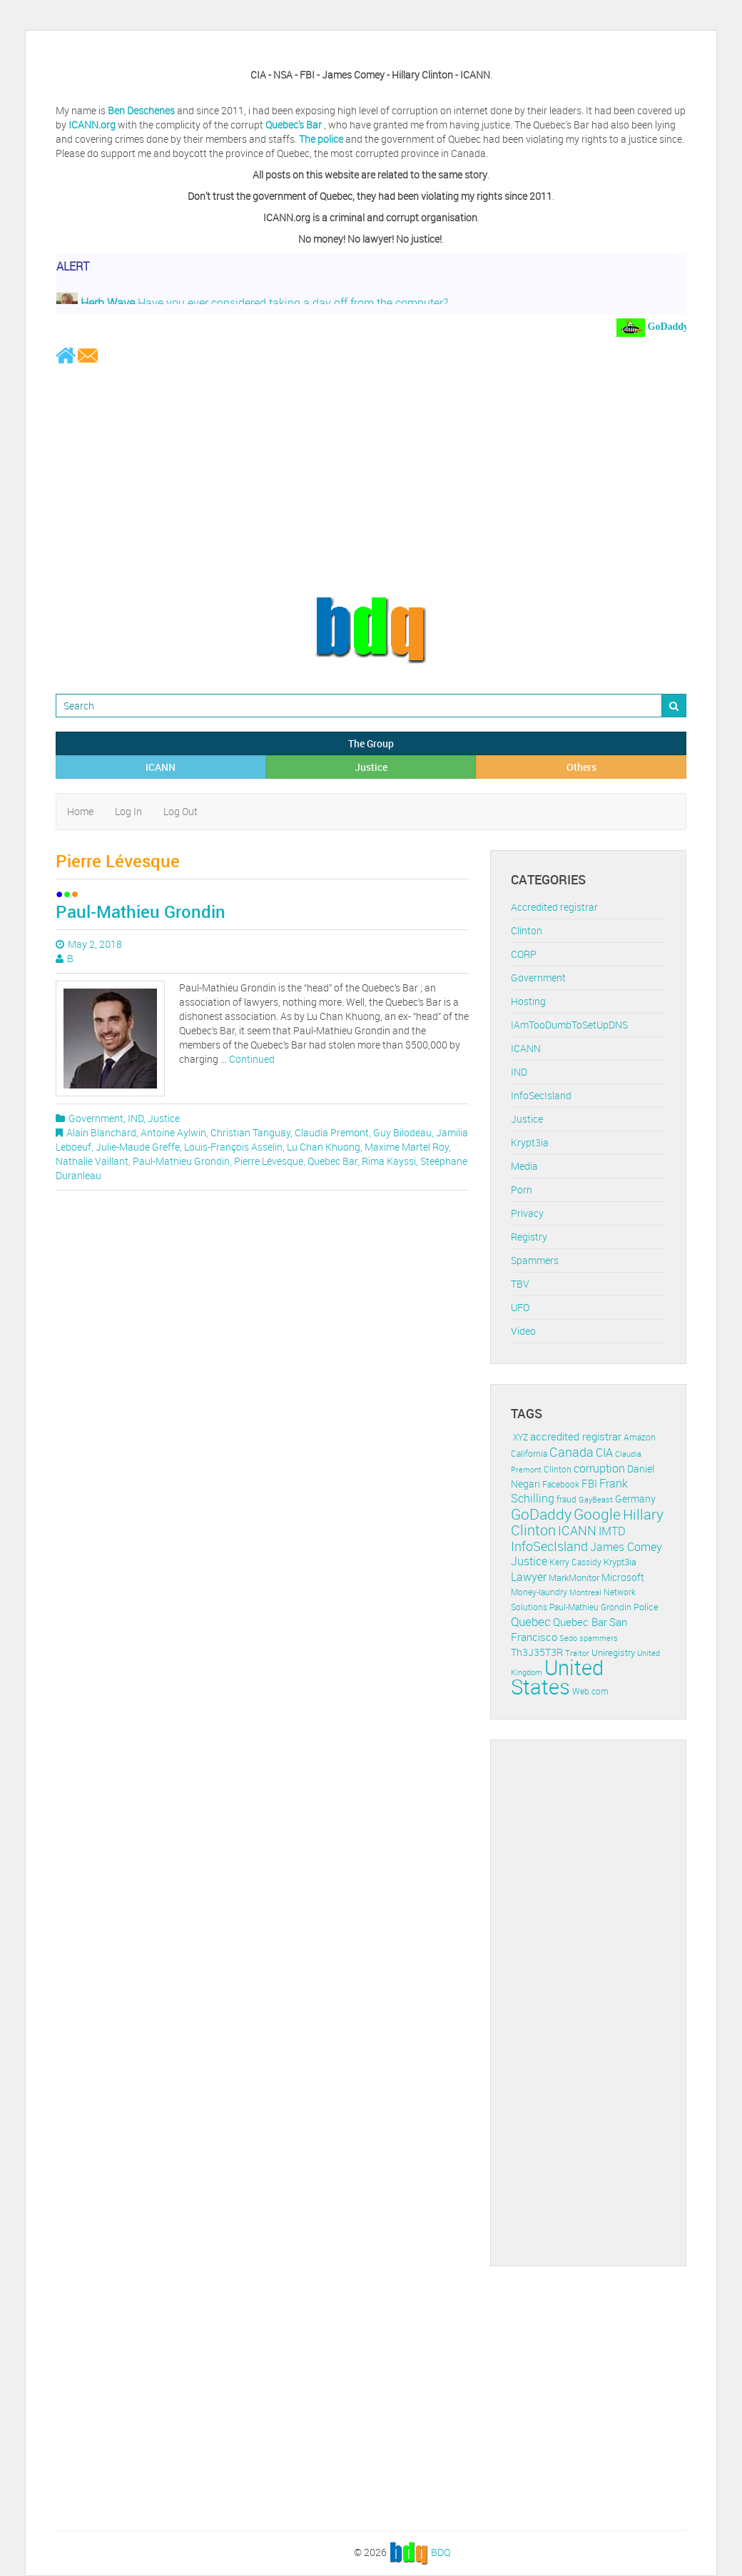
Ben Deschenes (141, 110)
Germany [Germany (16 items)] (635, 1498)
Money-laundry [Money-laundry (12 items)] (539, 1592)
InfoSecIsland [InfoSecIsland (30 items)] (549, 1546)
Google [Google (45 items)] (597, 1514)
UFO (520, 1307)
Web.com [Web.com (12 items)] (590, 1691)
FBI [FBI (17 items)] (589, 1483)
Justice (371, 767)
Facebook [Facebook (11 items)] (560, 1484)
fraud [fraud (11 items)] (566, 1499)
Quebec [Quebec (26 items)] (531, 1621)
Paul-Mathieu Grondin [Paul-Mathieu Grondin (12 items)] (590, 1607)
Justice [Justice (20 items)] (529, 1561)
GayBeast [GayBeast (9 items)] (596, 1500)
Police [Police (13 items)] (646, 1606)
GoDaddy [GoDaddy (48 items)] (541, 1514)
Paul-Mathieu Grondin (140, 911)
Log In (128, 811)
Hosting (528, 1001)
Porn (521, 1189)
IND (135, 1118)
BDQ (440, 2551)
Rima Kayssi (389, 1161)
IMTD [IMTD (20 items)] (612, 1531)
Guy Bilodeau (402, 1132)
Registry (529, 1236)
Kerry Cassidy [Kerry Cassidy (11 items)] (575, 1562)
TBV (520, 1283)
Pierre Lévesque (268, 1161)
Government (95, 1118)
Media (524, 1166)
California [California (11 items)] (529, 1453)
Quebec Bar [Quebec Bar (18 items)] (580, 1622)
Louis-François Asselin (233, 1146)
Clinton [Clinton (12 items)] (557, 1469)
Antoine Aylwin (173, 1132)
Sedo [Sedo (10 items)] (568, 1637)
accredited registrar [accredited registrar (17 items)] (575, 1436)
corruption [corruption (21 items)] (599, 1468)
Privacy (527, 1213)
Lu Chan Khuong (323, 1146)
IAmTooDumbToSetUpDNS (569, 1024)
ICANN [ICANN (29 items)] (577, 1530)
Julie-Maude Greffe (138, 1146)
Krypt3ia (530, 1142)
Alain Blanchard (101, 1132)
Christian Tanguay (250, 1132)
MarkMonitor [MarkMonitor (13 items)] (574, 1577)
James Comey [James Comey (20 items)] (626, 1547)
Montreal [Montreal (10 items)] (585, 1592)
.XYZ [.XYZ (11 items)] (519, 1437)
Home (80, 811)
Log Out (180, 811)
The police (321, 139)
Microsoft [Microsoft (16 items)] (622, 1577)
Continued (252, 1059)
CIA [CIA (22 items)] (604, 1452)
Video (523, 1331)
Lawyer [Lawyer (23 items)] (529, 1577)
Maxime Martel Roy (407, 1146)
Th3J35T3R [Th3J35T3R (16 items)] (537, 1652)
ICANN (161, 767)
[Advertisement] (371, 480)
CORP (524, 954)
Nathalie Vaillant (92, 1161)
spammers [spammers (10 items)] (598, 1637)
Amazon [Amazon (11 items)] (640, 1437)
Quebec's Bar (294, 124)
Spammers (535, 1260)
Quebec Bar (332, 1161)
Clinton (526, 930)
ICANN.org (92, 124)
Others (581, 767)
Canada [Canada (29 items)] (571, 1451)
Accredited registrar (554, 907)
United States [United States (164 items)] (557, 1677)
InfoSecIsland (541, 1095)
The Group (371, 743)
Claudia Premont (332, 1132)
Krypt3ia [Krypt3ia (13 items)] (620, 1561)
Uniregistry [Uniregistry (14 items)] (613, 1652)
